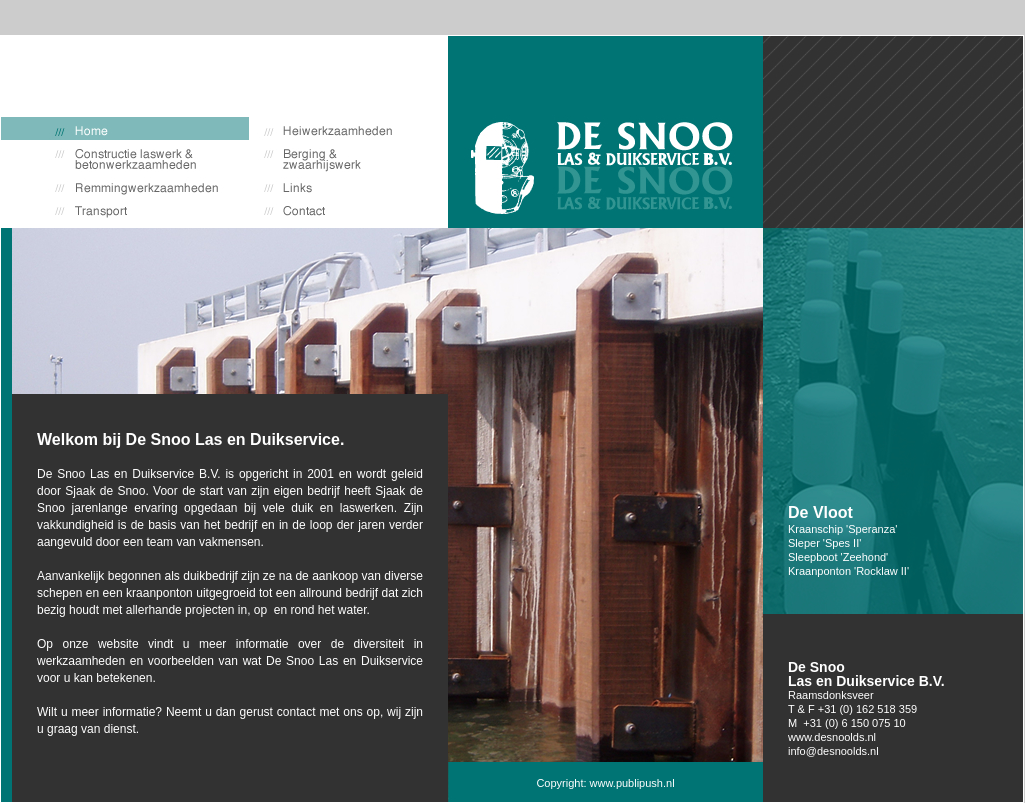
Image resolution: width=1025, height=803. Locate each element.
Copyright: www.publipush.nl (605, 783)
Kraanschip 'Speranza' (842, 529)
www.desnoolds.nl (832, 737)
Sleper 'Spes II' (824, 543)
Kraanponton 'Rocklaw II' (848, 571)
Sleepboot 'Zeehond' (838, 557)
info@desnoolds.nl (833, 751)
